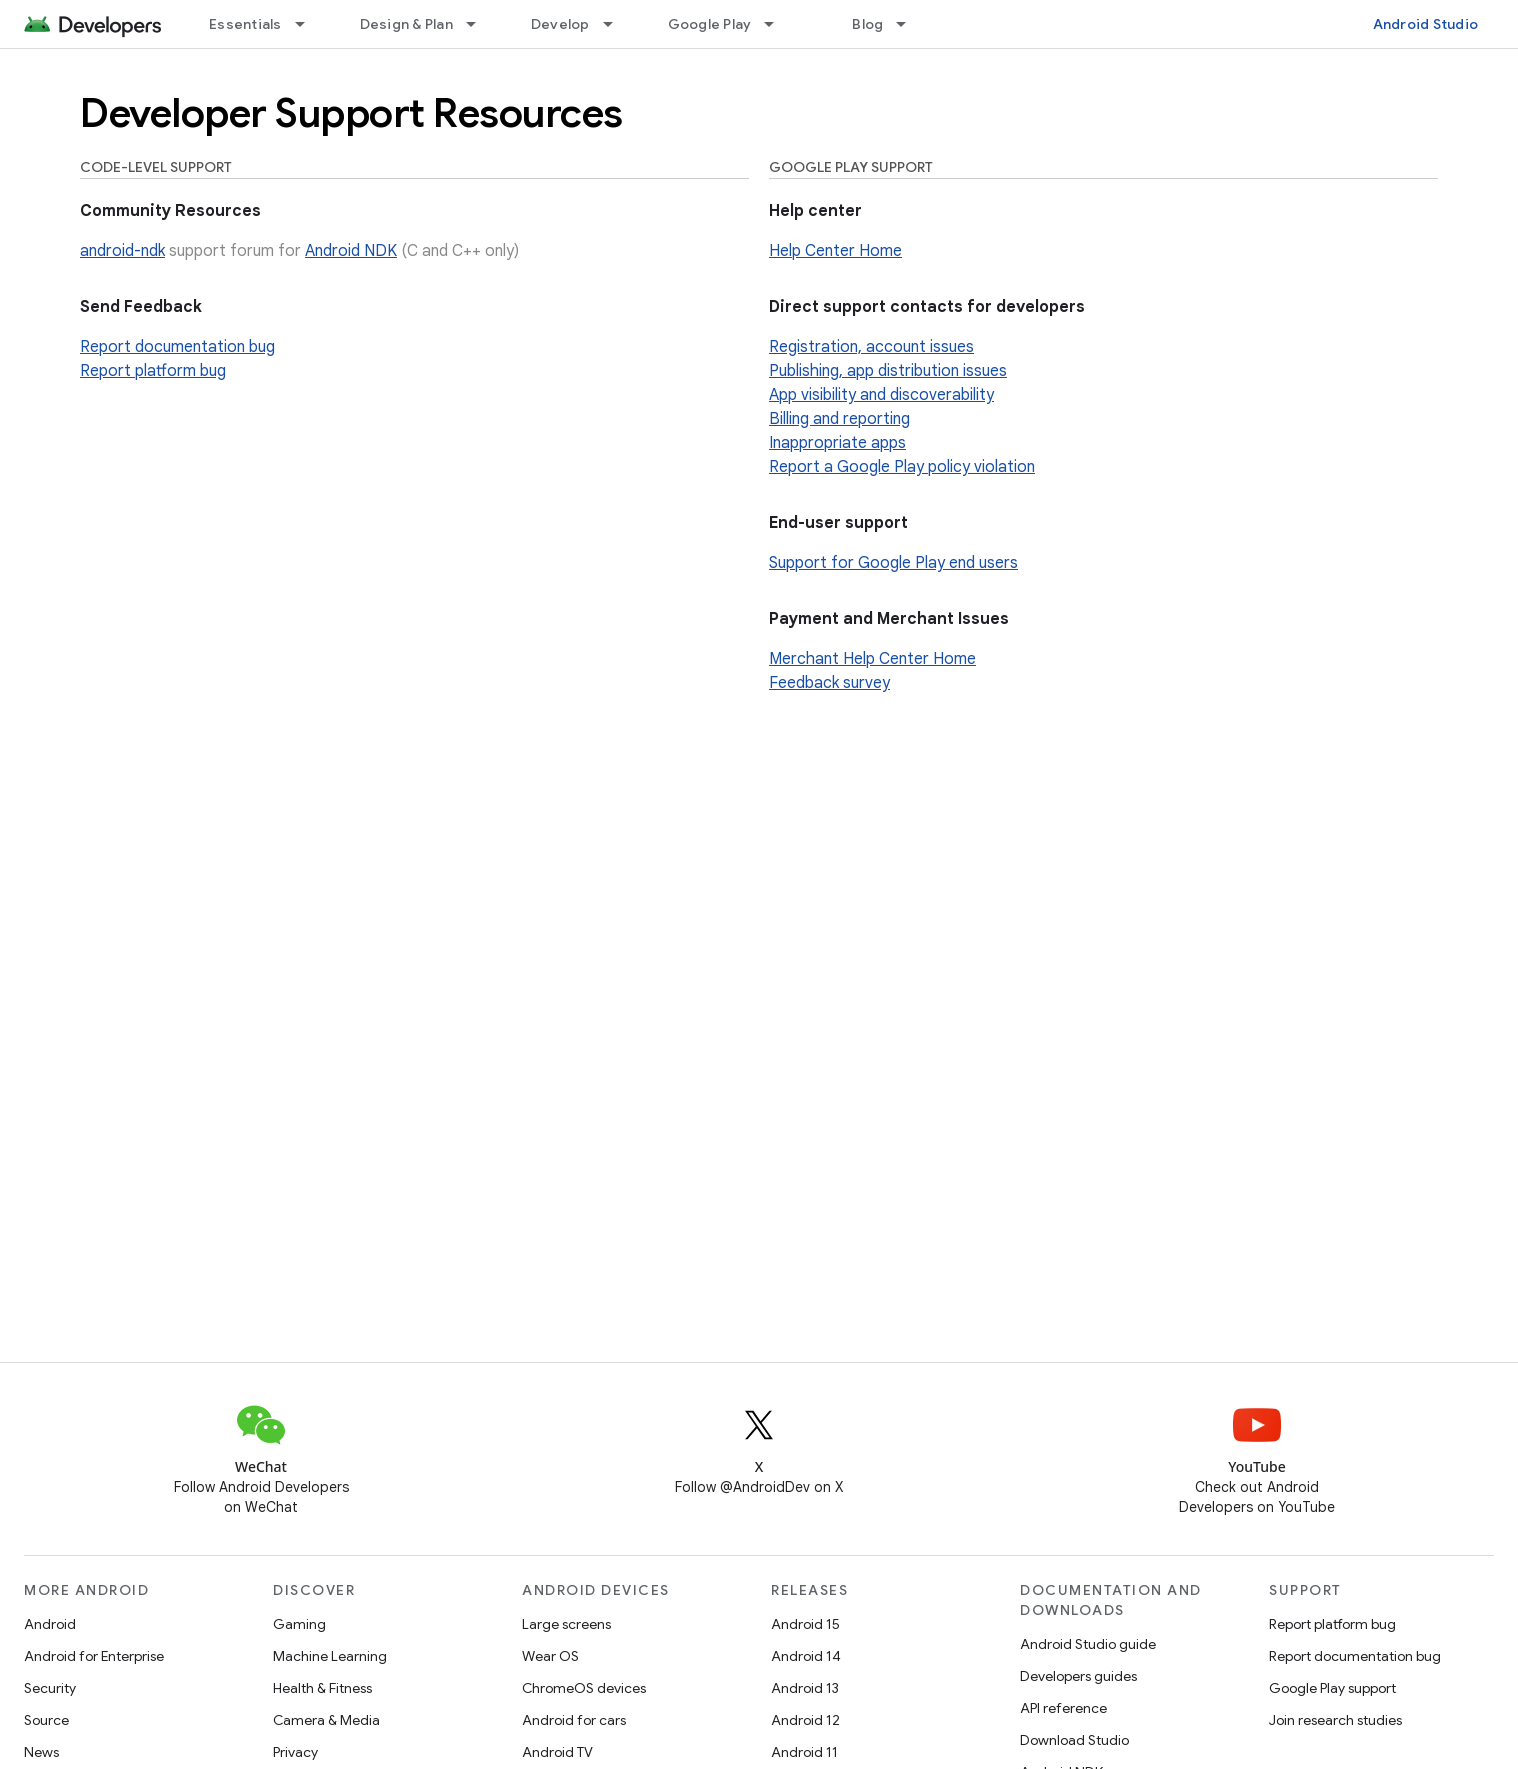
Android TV (557, 1752)
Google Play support (1332, 1688)
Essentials (245, 24)
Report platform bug (153, 371)
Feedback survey (829, 683)
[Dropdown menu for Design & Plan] (480, 24)
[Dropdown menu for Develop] (617, 24)
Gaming (299, 1624)
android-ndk (122, 251)
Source (46, 1720)
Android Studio (1426, 24)
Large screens (566, 1624)
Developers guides (1078, 1676)
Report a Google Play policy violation (902, 467)
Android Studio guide (1088, 1644)
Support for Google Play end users (893, 563)
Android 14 (806, 1656)
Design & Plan (406, 24)
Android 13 (805, 1688)
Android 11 (804, 1752)
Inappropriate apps (837, 443)
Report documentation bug (177, 347)
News (41, 1752)
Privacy (295, 1752)
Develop (560, 24)
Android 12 (805, 1720)
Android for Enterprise (94, 1656)
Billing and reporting (839, 419)
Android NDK (351, 251)
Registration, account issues (871, 347)
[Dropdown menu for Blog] (910, 24)
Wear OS (550, 1656)
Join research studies (1335, 1720)
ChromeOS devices (584, 1688)
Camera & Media (326, 1720)
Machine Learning (330, 1656)
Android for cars (574, 1720)
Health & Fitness (322, 1688)
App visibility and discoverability (881, 395)
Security (50, 1688)
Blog (867, 24)
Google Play (710, 24)
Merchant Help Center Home (872, 659)
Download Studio (1074, 1740)
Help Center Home (835, 251)
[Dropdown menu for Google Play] (778, 24)
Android (50, 1624)
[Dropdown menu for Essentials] (309, 24)
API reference (1063, 1708)
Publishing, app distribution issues (888, 371)
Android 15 (805, 1624)
